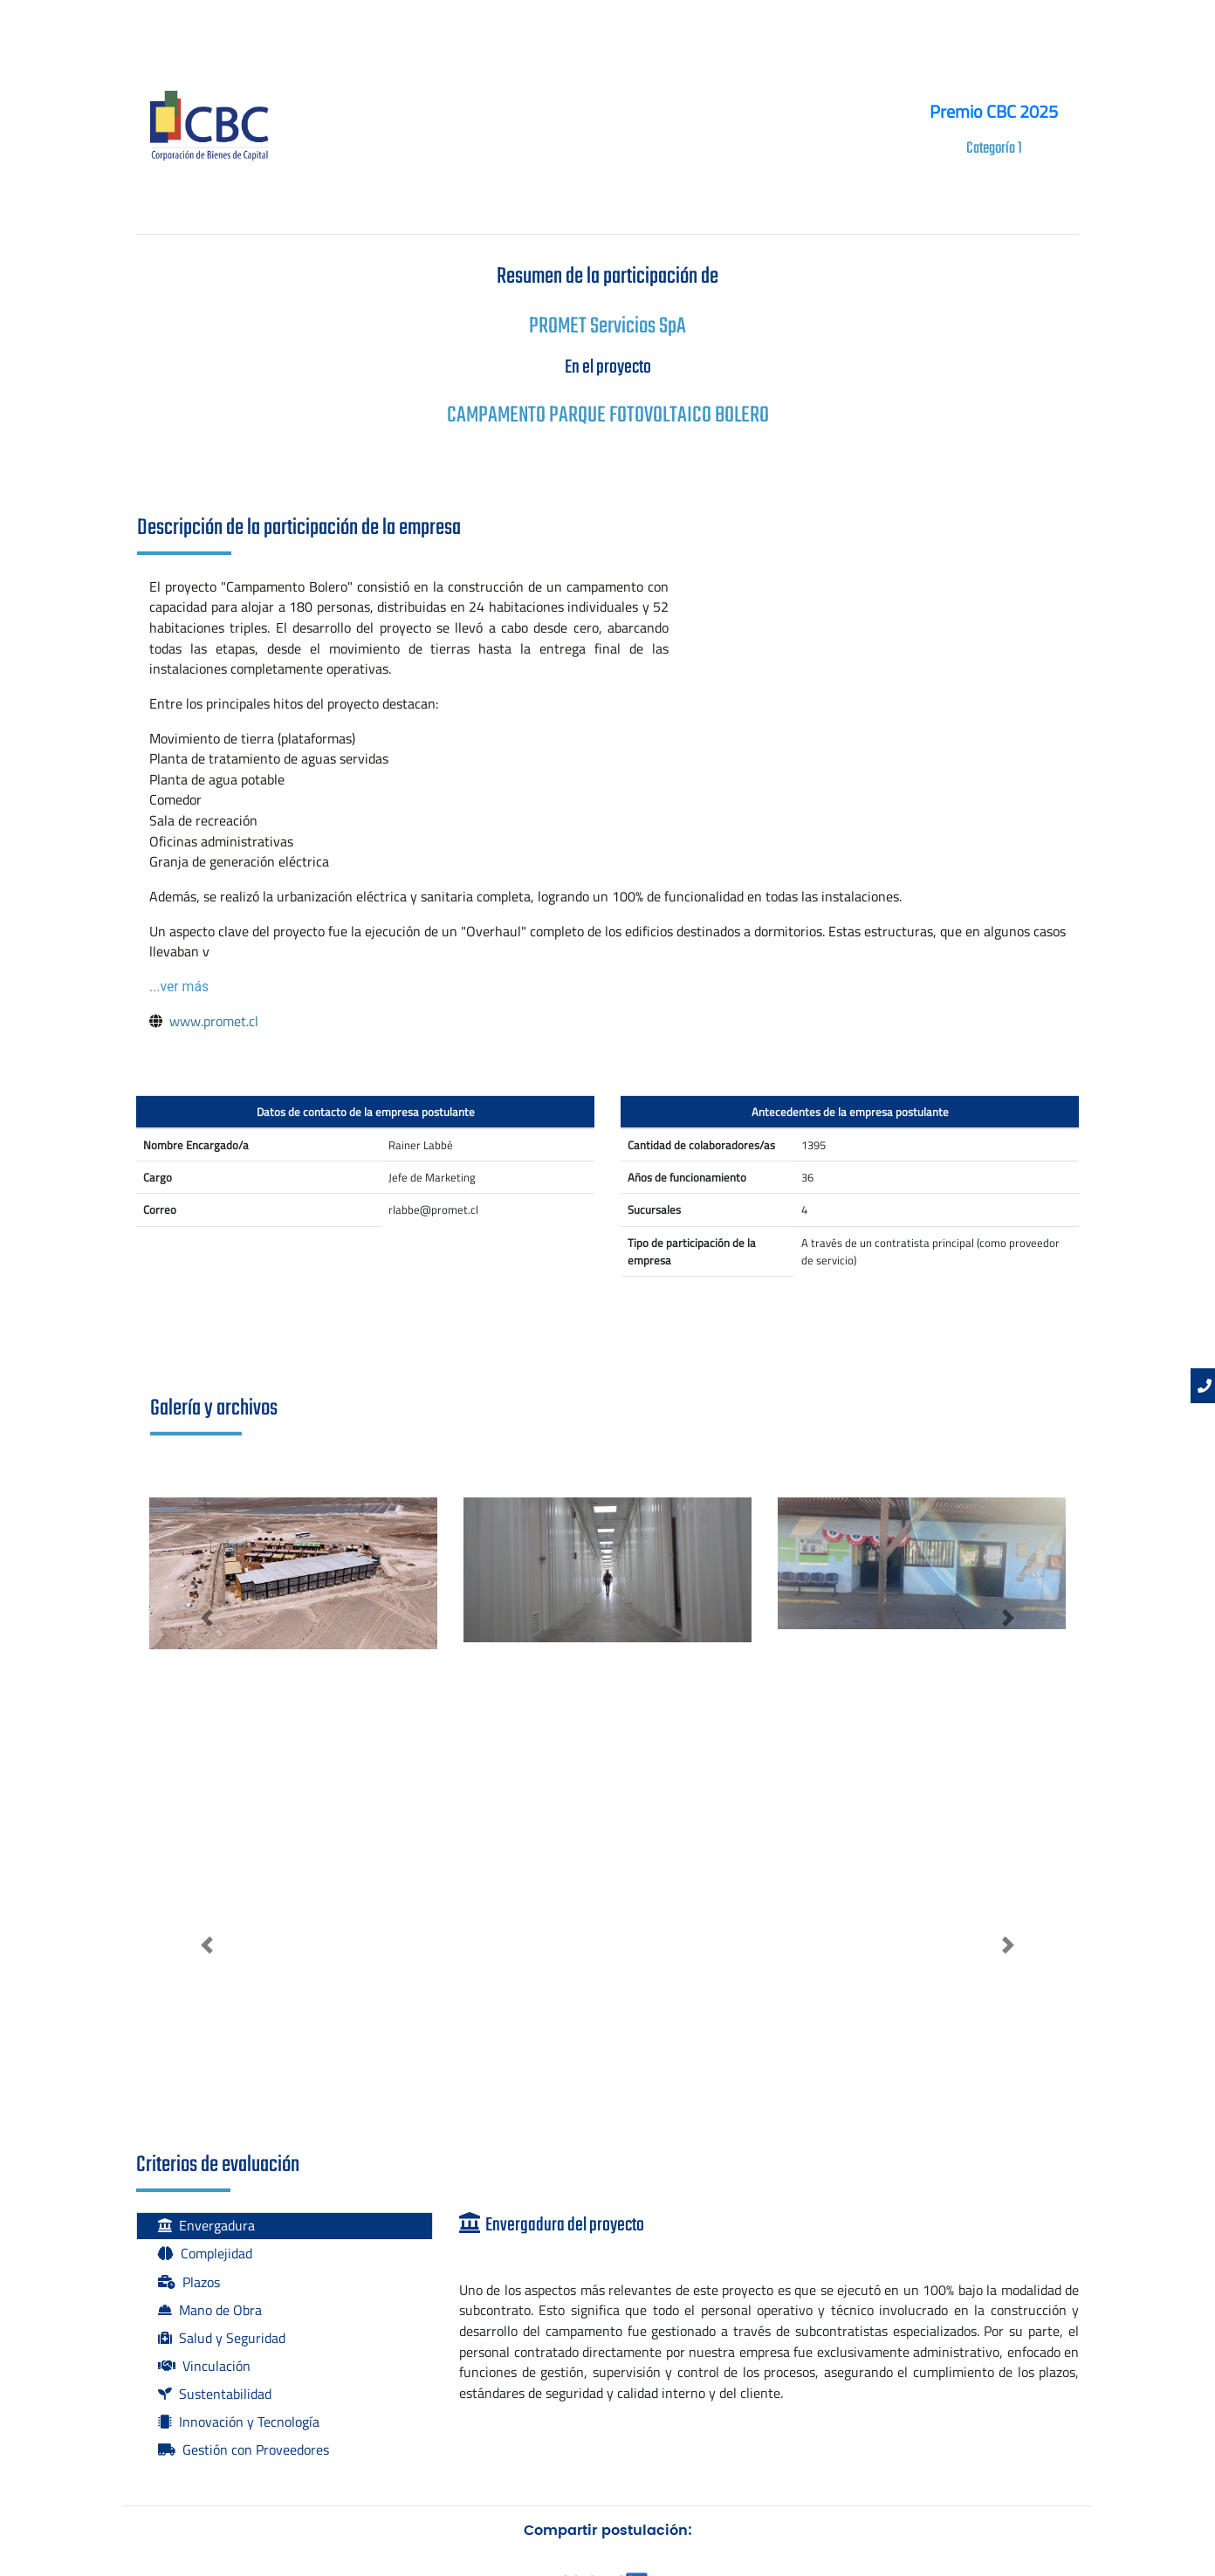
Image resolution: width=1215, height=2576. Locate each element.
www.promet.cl (213, 1021)
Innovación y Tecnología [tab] (238, 2421)
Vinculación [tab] (204, 2365)
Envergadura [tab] (206, 2225)
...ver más (179, 986)
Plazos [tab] (189, 2281)
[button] (207, 1617)
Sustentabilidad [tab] (214, 2393)
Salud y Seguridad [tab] (221, 2337)
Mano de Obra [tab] (210, 2309)
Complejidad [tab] (205, 2253)
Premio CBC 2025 (994, 111)
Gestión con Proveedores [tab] (243, 2449)
